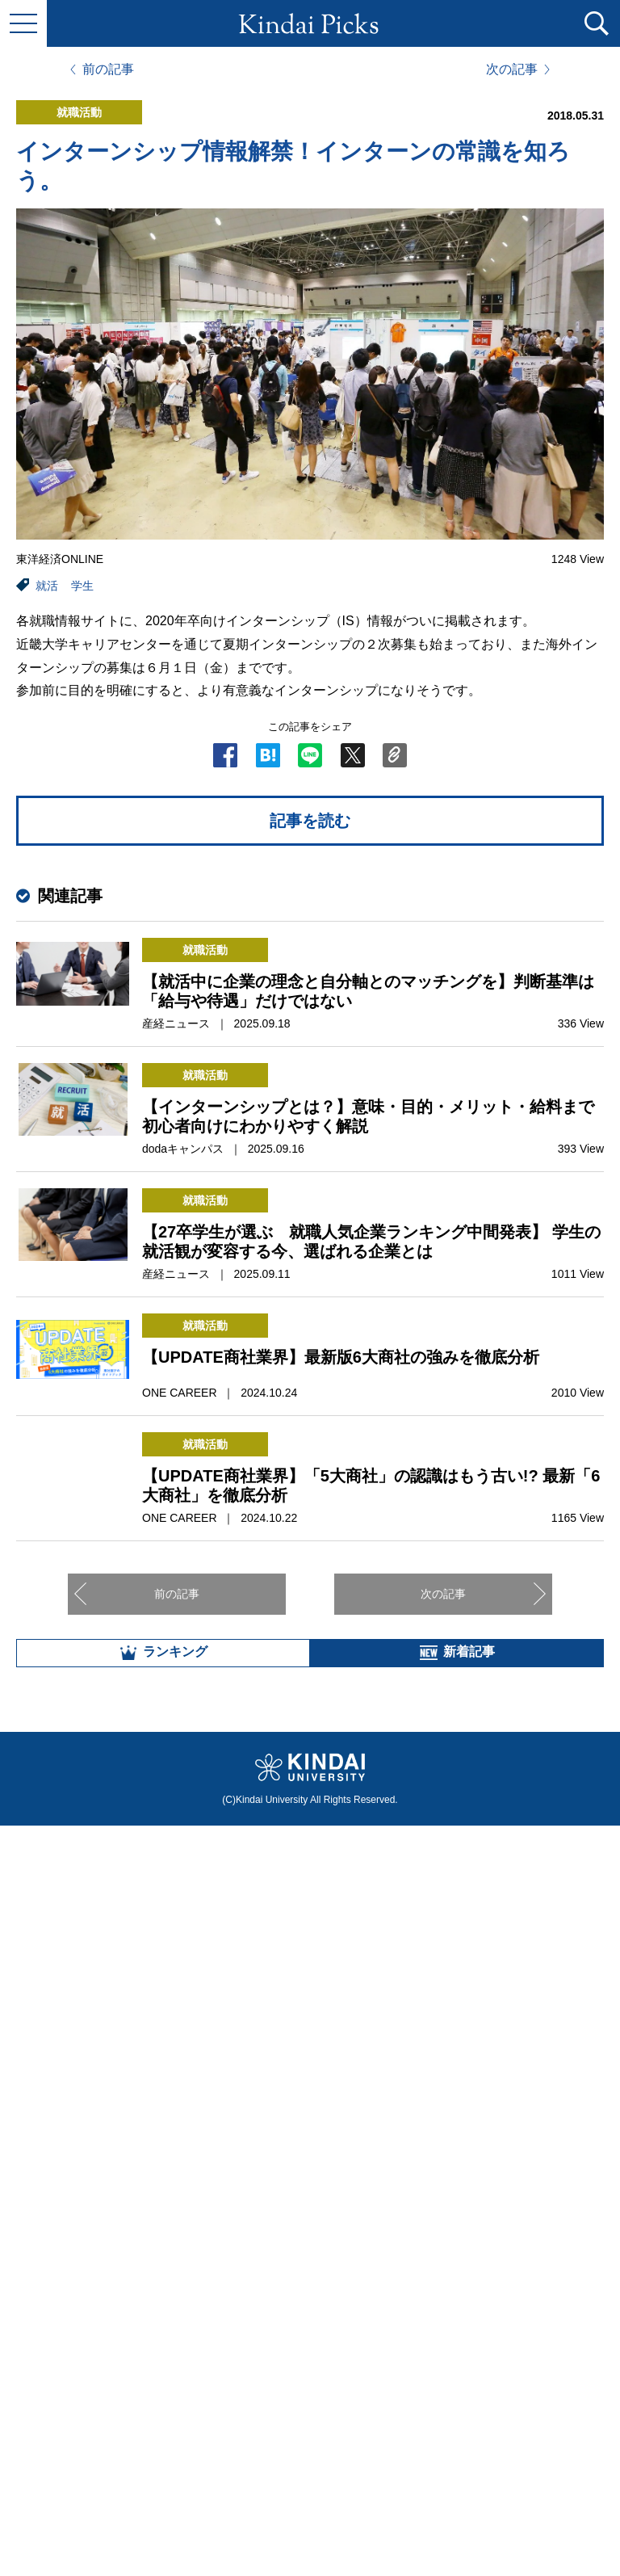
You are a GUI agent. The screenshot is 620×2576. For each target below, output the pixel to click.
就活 (47, 585)
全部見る (310, 2397)
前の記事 (108, 69)
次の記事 (512, 69)
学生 (82, 585)
